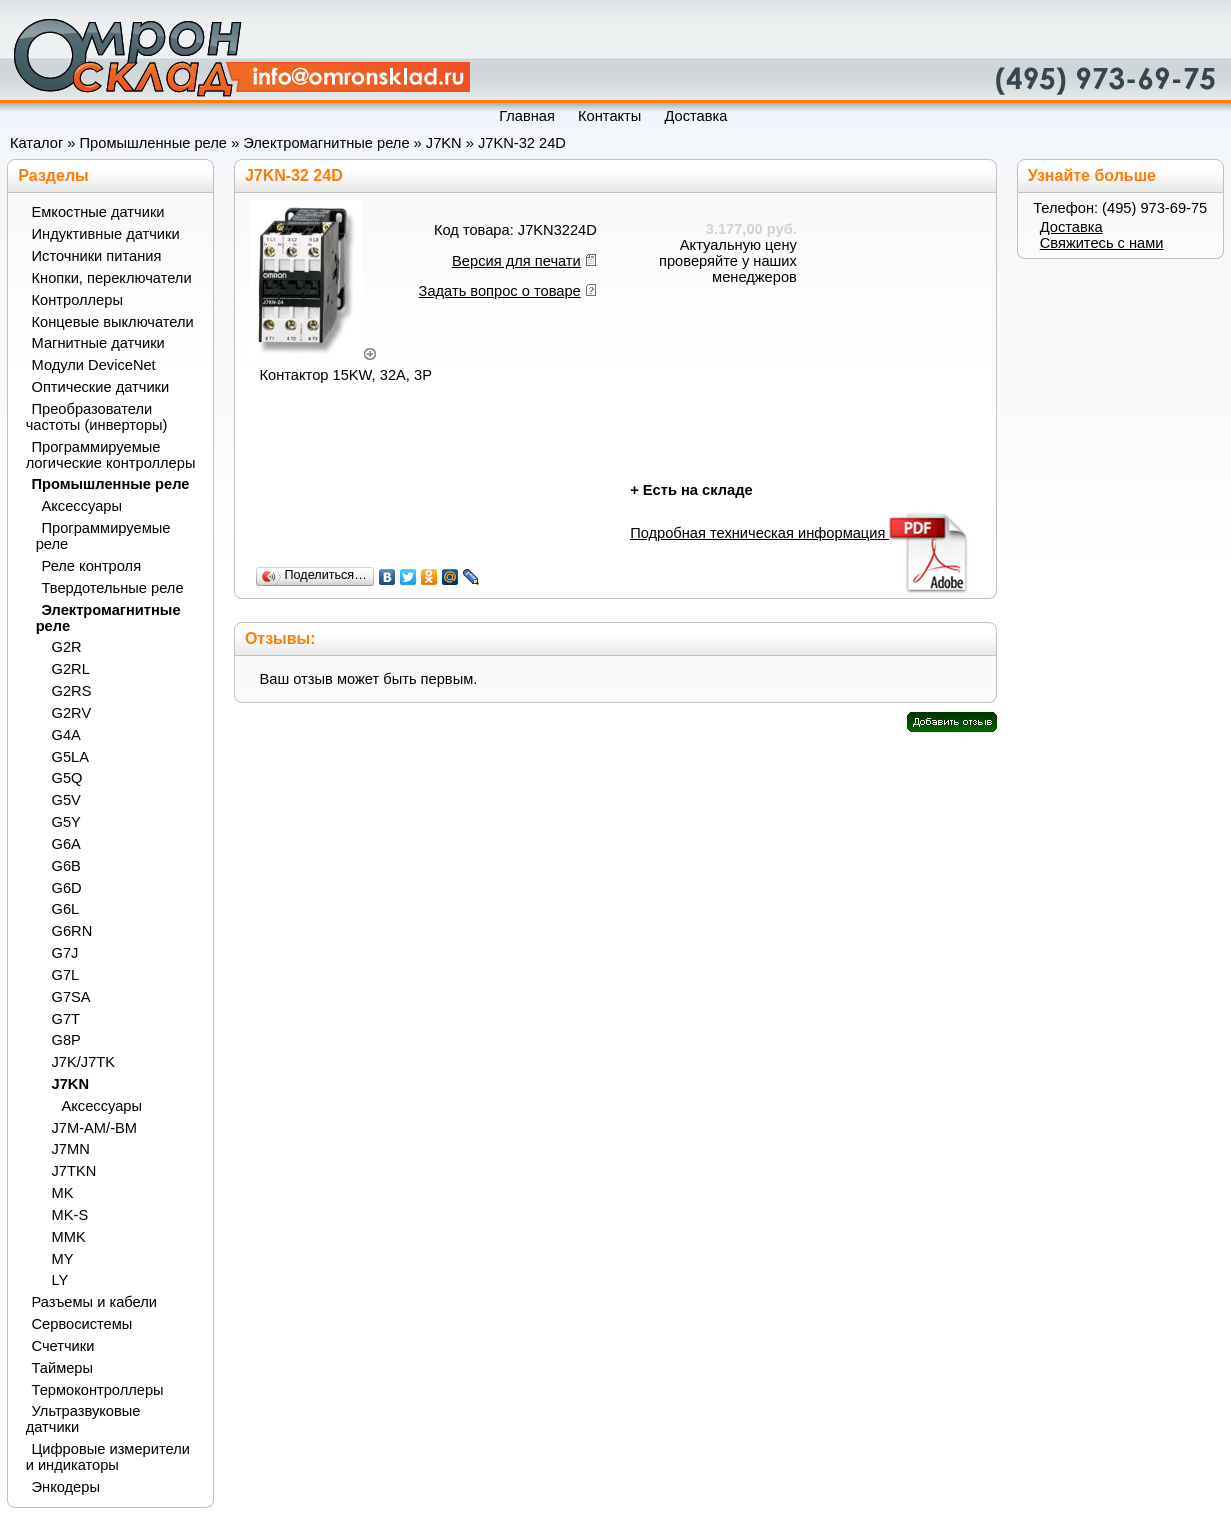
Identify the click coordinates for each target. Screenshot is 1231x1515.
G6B (66, 866)
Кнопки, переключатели (112, 278)
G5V (66, 800)
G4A (66, 735)
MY (63, 1259)
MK (63, 1193)
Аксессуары (82, 506)
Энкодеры (66, 1487)
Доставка (1071, 227)
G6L (66, 909)
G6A (66, 844)
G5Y (66, 822)
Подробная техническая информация (800, 533)
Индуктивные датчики (106, 234)
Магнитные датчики (98, 343)
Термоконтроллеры (98, 1390)
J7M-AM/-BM (95, 1128)
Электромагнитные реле (326, 143)
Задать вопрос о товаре (500, 291)
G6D (67, 888)
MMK (69, 1237)
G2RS (72, 691)
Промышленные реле (153, 143)
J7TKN (74, 1171)
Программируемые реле (103, 536)
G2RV (72, 713)
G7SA (71, 997)
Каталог (36, 143)
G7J (65, 953)
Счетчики (63, 1346)
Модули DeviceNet (94, 365)
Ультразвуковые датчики (83, 1419)
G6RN (72, 931)
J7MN (71, 1149)
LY (60, 1280)
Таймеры (63, 1368)
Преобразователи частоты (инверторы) (97, 417)
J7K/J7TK (84, 1062)
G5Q (67, 778)
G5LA (70, 757)
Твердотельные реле (113, 588)
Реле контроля (92, 566)
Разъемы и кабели (94, 1302)
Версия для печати (516, 261)
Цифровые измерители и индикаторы (108, 1457)
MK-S (70, 1215)
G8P (66, 1040)
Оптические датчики (101, 387)
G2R (67, 647)
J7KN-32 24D (522, 143)
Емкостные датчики (98, 212)
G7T (66, 1019)
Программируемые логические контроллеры (111, 455)
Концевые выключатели (113, 322)
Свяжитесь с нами (1102, 243)
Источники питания (97, 256)
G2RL (71, 669)
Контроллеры (77, 300)
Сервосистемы (82, 1324)
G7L (66, 975)
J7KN (444, 143)
